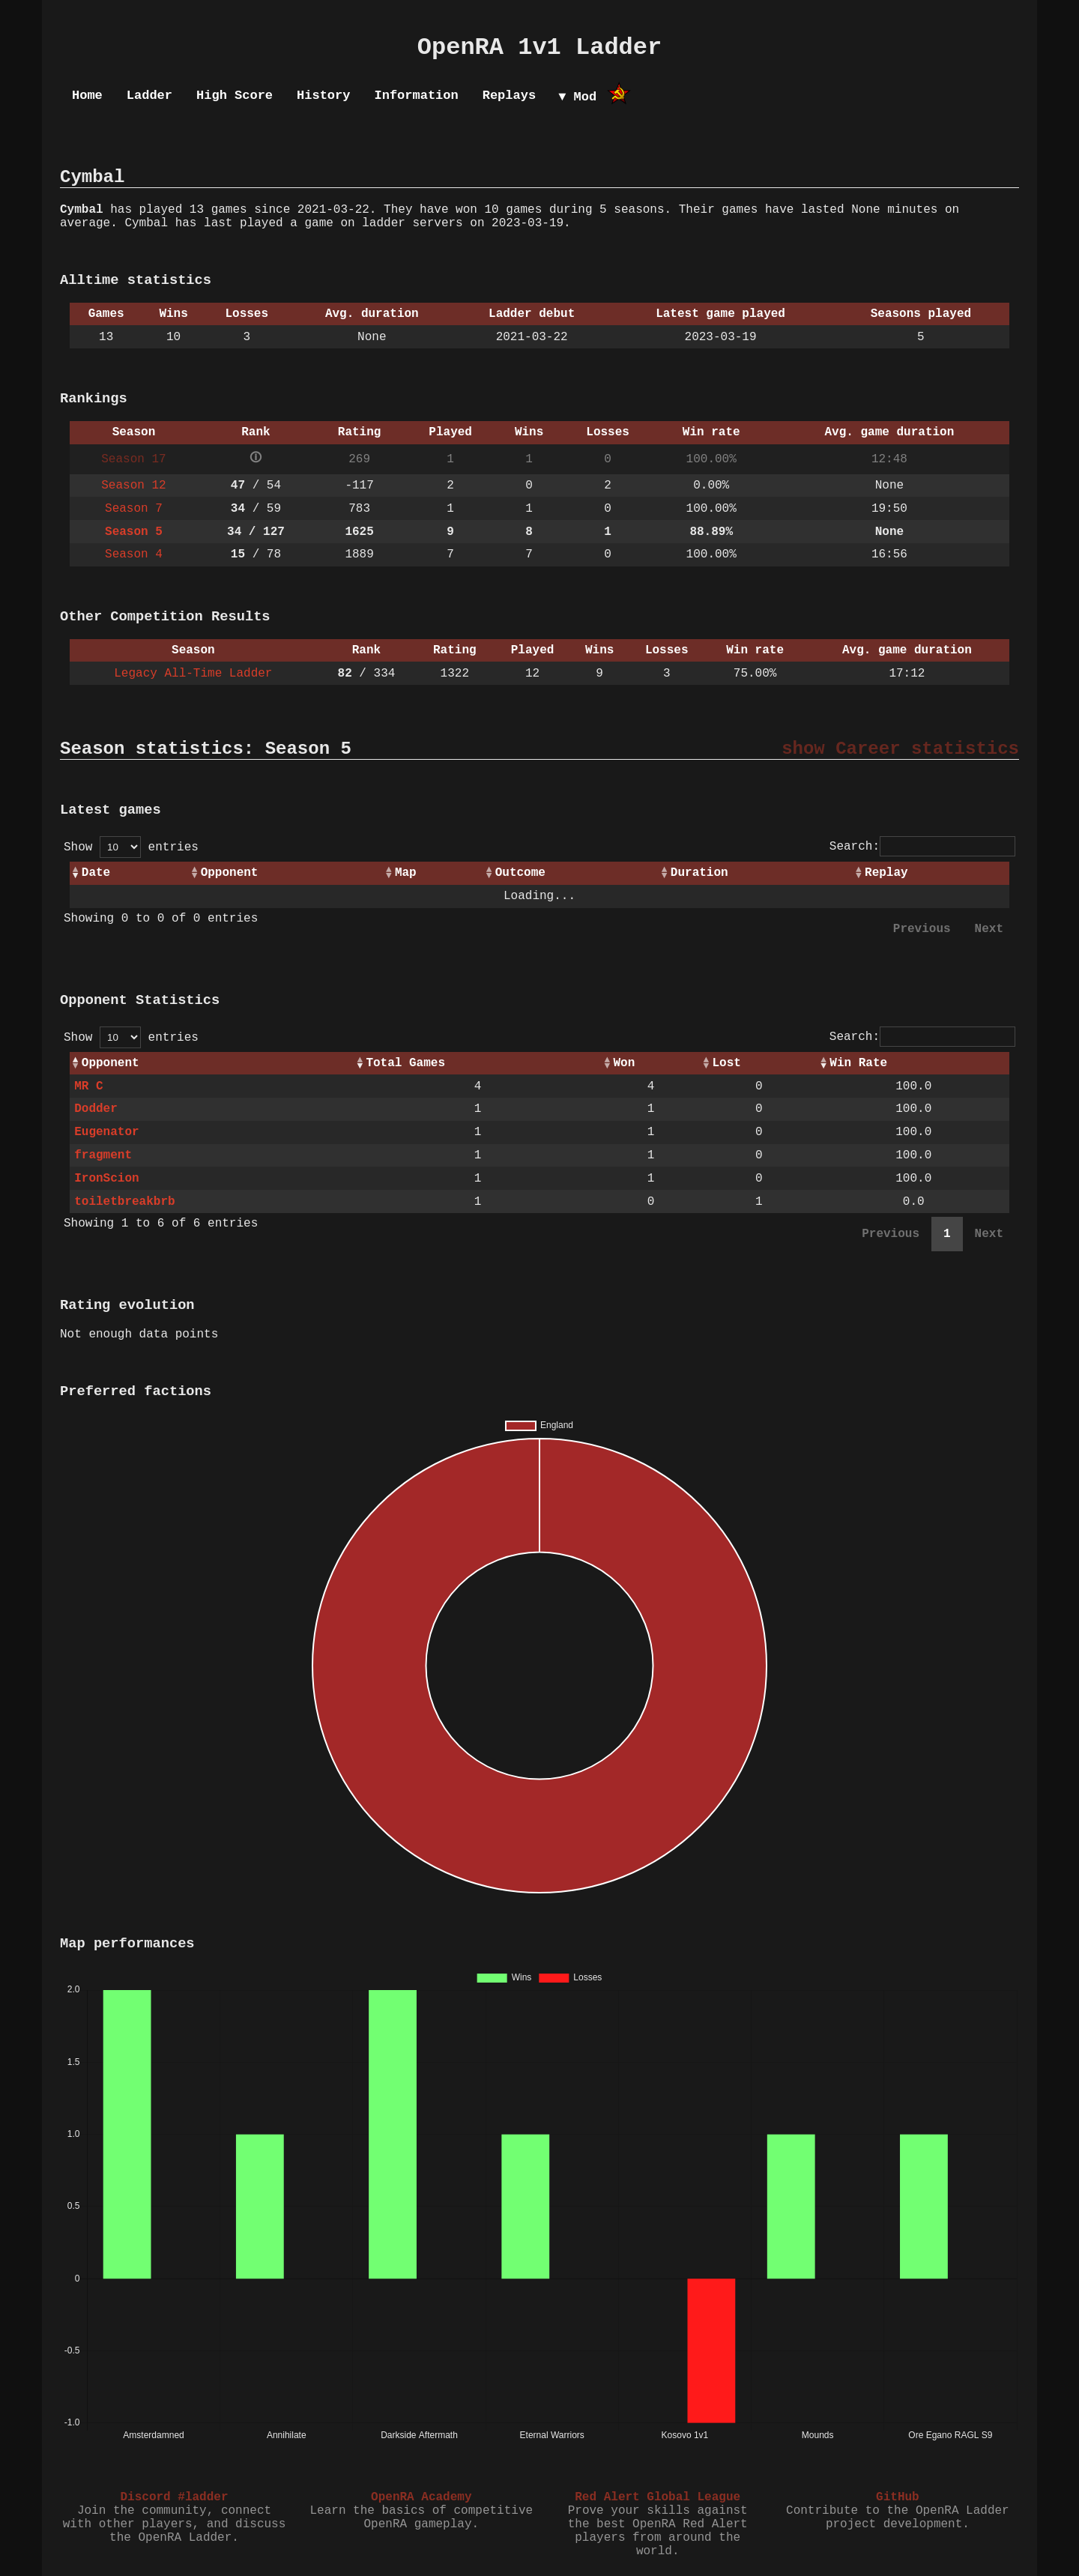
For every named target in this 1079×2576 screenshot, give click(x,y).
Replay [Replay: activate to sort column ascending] (886, 873)
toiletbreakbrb (124, 1202)
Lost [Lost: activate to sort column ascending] (727, 1063)
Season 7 (134, 508)
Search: (922, 846)
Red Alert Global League (657, 2497)
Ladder (149, 95)
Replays (509, 95)
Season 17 (133, 459)
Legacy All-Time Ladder (193, 673)
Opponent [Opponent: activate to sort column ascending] (230, 873)
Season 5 (134, 532)
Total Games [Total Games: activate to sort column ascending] (405, 1063)
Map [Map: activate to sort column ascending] (406, 873)
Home (87, 95)
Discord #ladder (174, 2497)
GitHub (897, 2497)
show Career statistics (900, 749)
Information (416, 95)
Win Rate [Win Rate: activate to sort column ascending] (858, 1063)
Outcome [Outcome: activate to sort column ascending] (520, 873)
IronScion (106, 1178)
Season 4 (134, 554)
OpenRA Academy (421, 2497)
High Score (234, 95)
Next (989, 929)
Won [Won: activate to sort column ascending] (624, 1063)
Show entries (131, 847)
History (323, 95)
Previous (922, 929)
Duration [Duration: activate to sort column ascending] (699, 873)
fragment (103, 1155)
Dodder (96, 1109)
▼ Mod (577, 97)
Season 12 (133, 485)
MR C (88, 1086)
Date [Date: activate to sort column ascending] (96, 873)
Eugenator (106, 1132)
